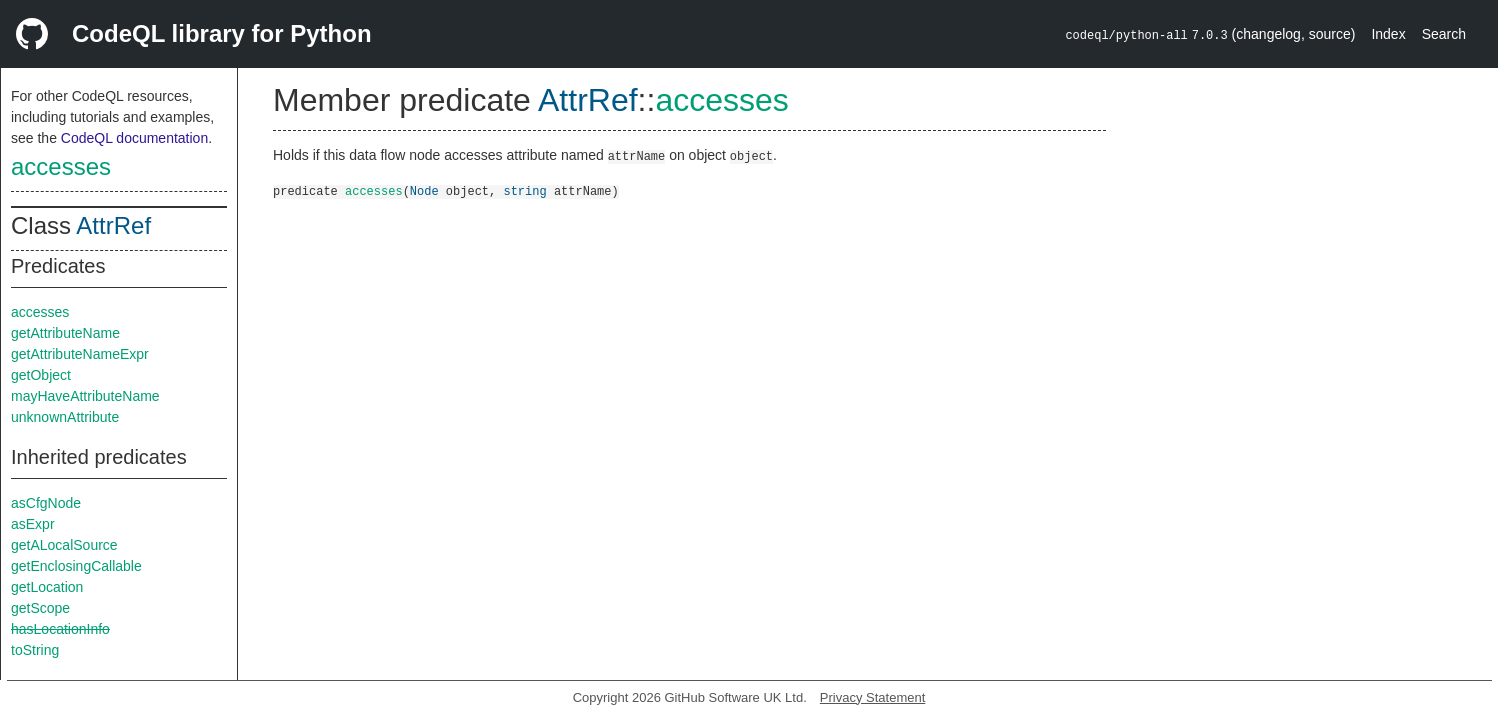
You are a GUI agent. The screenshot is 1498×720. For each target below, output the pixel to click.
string (524, 190)
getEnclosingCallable (76, 566)
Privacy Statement (873, 697)
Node (424, 190)
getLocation (47, 587)
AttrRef (113, 225)
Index (1388, 34)
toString (35, 650)
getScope (40, 608)
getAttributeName (65, 333)
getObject (41, 375)
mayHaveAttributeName (85, 396)
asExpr (33, 524)
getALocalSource (64, 545)
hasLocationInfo (60, 629)
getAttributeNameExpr (80, 354)
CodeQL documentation (134, 138)
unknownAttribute (65, 417)
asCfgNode (46, 503)
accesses (61, 166)
